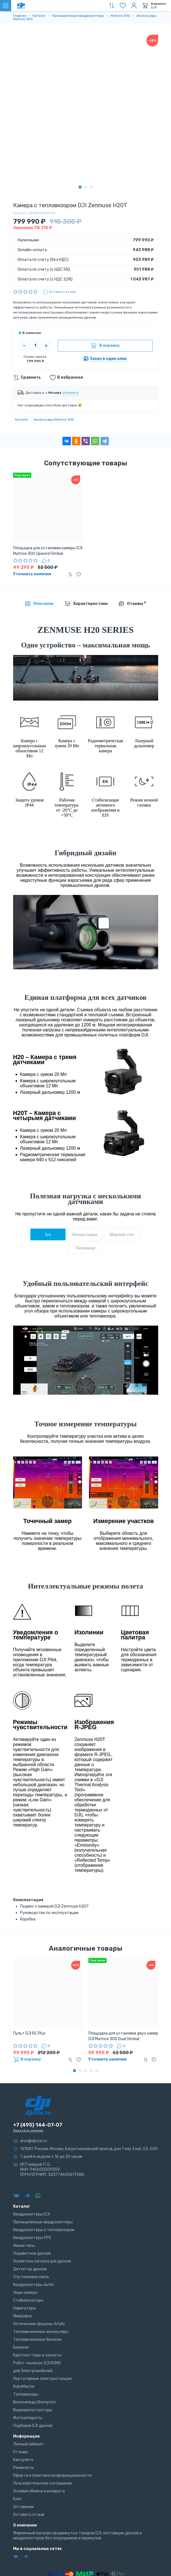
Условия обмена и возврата (39, 2491)
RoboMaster (24, 2386)
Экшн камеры (25, 2292)
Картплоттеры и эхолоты (37, 2355)
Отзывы (20, 2452)
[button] (80, 187)
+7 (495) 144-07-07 (37, 2125)
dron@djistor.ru (33, 2141)
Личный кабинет (28, 2444)
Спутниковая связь (31, 2277)
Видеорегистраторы (32, 2410)
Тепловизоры (25, 2394)
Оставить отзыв (28, 2514)
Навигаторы (24, 2308)
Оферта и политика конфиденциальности (52, 2475)
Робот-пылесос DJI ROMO (37, 2363)
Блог (17, 2499)
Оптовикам (23, 2506)
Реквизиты (23, 2467)
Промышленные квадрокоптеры (43, 2222)
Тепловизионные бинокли (37, 2339)
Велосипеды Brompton (34, 2402)
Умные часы (24, 2245)
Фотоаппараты (27, 2417)
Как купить (23, 2459)
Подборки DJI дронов (32, 2425)
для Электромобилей (32, 2370)
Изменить (71, 393)
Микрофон (22, 2316)
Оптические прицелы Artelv (39, 2324)
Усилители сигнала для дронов (42, 2261)
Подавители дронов (32, 2253)
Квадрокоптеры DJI (31, 2214)
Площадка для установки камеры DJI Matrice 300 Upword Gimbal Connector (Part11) (47, 551)
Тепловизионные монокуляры (41, 2331)
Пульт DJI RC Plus (29, 2033)
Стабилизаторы (28, 2300)
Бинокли (21, 2347)
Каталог (21, 419)
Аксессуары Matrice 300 (53, 419)
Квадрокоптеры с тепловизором (43, 2230)
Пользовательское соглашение (42, 2483)
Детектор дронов (30, 2269)
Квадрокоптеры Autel (33, 2284)
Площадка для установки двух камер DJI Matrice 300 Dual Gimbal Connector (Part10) (123, 2036)
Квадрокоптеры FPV (32, 2237)
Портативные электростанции (42, 2378)
